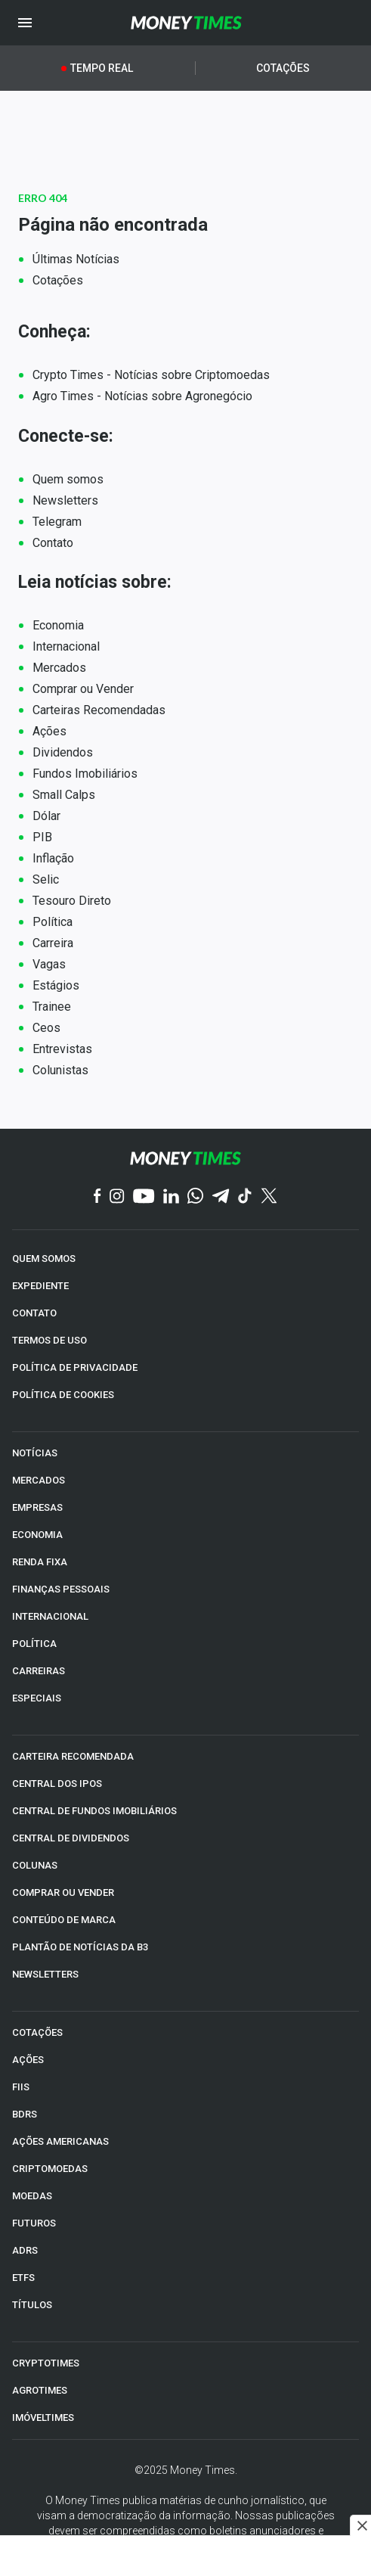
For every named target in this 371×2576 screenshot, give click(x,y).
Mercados (59, 667)
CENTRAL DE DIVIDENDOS (70, 1838)
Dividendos (62, 752)
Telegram (57, 521)
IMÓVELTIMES (43, 2417)
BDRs (24, 2114)
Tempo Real (101, 68)
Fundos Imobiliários (85, 773)
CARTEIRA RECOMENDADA (73, 1756)
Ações (49, 731)
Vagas (49, 964)
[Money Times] (186, 23)
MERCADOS (38, 1480)
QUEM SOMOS (44, 1258)
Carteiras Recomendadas (98, 710)
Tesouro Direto (71, 900)
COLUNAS (34, 1865)
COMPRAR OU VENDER (63, 1892)
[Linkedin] (171, 1197)
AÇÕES (28, 2059)
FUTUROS (34, 2223)
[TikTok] (245, 1197)
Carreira (52, 943)
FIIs (20, 2087)
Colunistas (60, 1070)
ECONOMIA (37, 1534)
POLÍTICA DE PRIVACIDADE (75, 1367)
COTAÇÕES (37, 2032)
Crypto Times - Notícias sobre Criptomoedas (151, 375)
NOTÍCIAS (34, 1453)
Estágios (55, 985)
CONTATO (34, 1313)
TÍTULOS (32, 2304)
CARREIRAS (38, 1670)
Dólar (46, 816)
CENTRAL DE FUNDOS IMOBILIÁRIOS (94, 1810)
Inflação (53, 858)
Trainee (51, 1006)
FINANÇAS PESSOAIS (61, 1589)
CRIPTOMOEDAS (50, 2168)
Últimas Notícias (75, 259)
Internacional (66, 646)
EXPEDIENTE (40, 1285)
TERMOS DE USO (49, 1340)
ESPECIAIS (36, 1698)
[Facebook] (97, 1197)
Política (52, 922)
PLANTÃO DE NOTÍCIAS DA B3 (80, 1947)
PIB (42, 837)
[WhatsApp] (195, 1197)
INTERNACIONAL (50, 1616)
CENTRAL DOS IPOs (57, 1783)
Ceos (46, 1028)
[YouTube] (144, 1197)
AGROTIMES (39, 2390)
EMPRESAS (37, 1507)
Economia (58, 625)
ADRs (25, 2250)
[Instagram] (117, 1197)
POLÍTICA (34, 1643)
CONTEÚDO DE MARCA (64, 1919)
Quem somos (68, 479)
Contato (52, 543)
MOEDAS (32, 2196)
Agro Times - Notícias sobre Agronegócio (142, 396)
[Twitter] (269, 1197)
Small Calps (63, 795)
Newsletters (65, 500)
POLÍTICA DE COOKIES (63, 1394)
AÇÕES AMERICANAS (60, 2141)
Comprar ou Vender (83, 689)
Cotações (283, 68)
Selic (45, 879)
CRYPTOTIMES (45, 2363)
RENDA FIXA (39, 1562)
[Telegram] (221, 1197)
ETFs (23, 2277)
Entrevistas (62, 1049)
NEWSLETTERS (45, 1974)
